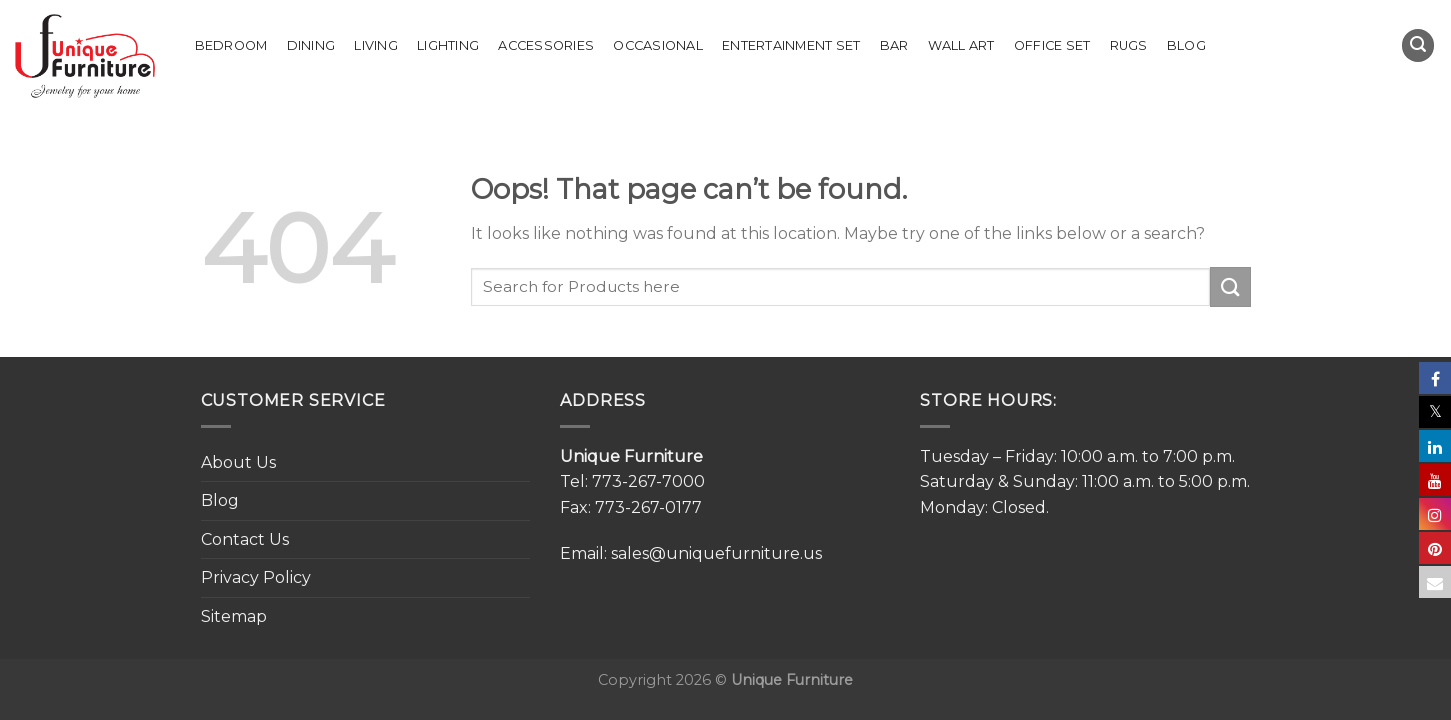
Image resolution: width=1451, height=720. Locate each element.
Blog (1186, 45)
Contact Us (245, 539)
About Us (238, 462)
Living (376, 45)
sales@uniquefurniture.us (716, 553)
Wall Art (961, 45)
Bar (894, 45)
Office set (1052, 45)
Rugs (1129, 45)
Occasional (658, 45)
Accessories (546, 45)
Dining (311, 45)
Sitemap (234, 616)
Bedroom (231, 45)
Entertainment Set (791, 45)
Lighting (448, 45)
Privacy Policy (256, 577)
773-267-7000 (648, 481)
